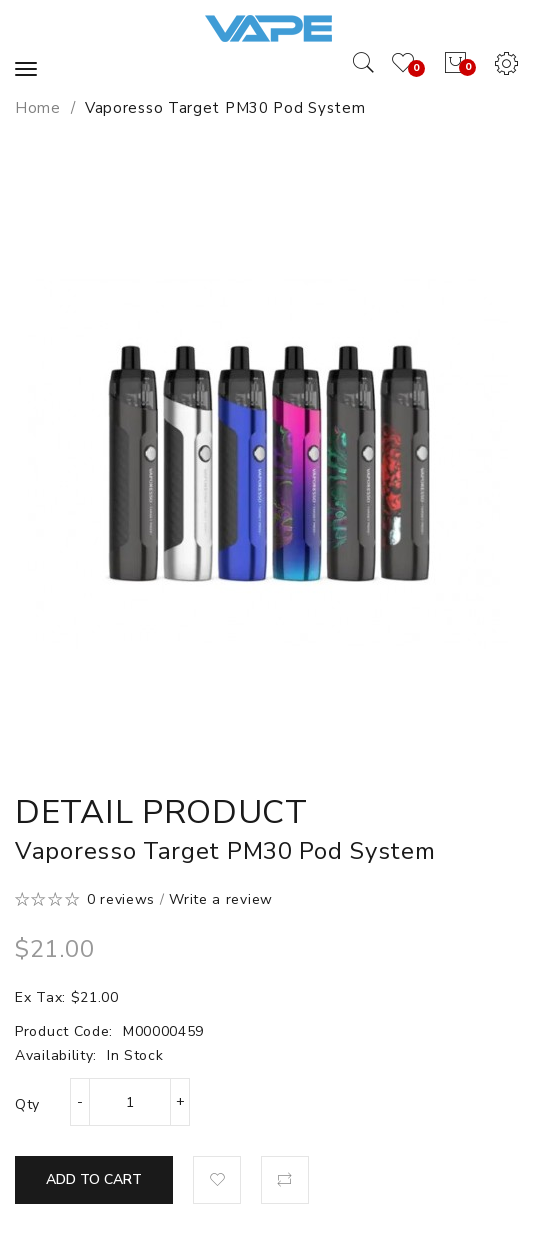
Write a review (221, 899)
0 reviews (121, 899)
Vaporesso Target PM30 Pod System (225, 108)
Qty (27, 1104)
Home (38, 108)
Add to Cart (94, 1179)
